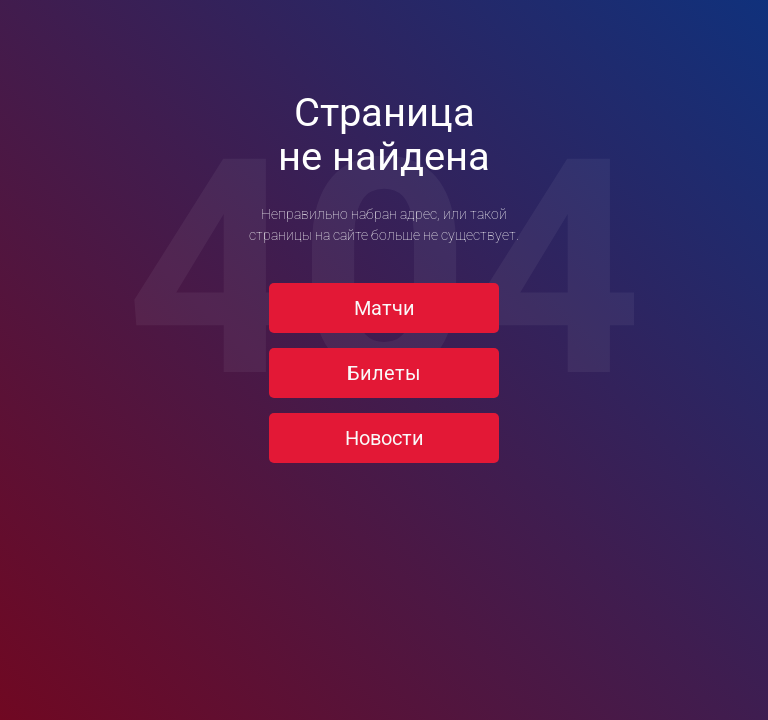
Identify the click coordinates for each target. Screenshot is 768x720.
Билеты (384, 373)
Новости (384, 438)
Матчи (384, 308)
